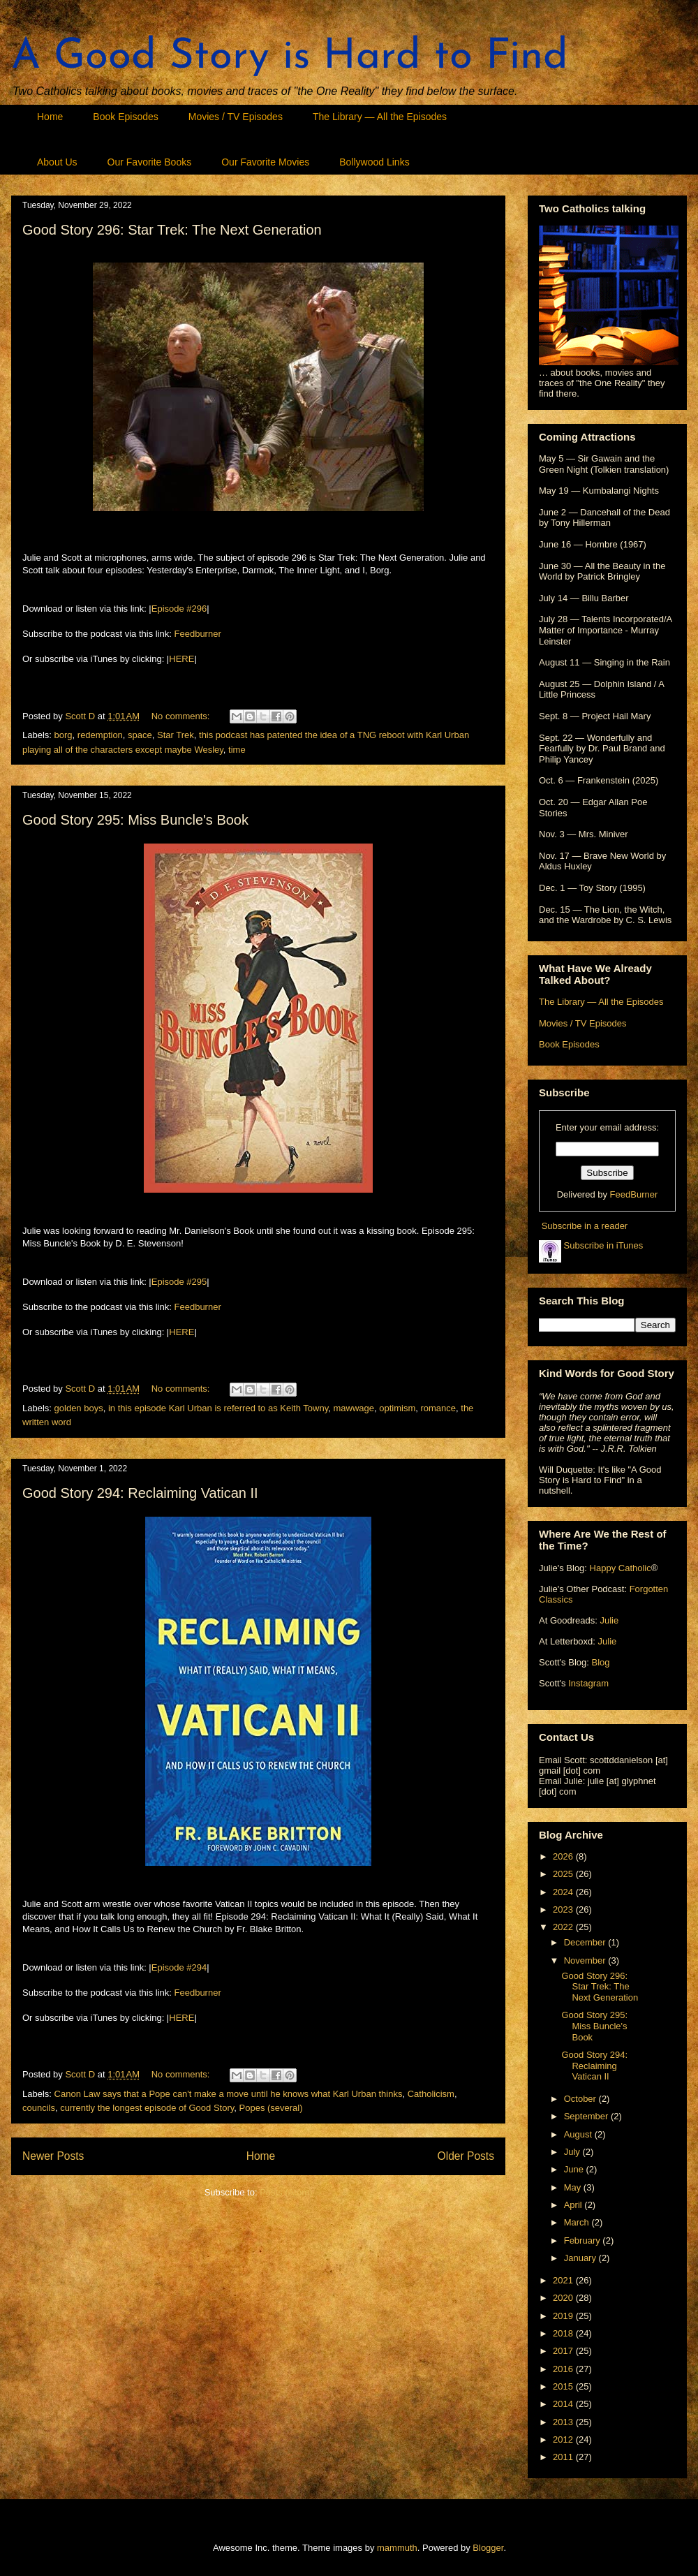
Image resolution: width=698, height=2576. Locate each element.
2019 (564, 2316)
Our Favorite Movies (265, 162)
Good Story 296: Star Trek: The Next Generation (172, 229)
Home (50, 116)
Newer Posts (53, 2156)
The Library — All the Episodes (380, 116)
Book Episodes (125, 116)
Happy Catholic (620, 1568)
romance (438, 1408)
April (574, 2205)
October (581, 2098)
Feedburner (197, 633)
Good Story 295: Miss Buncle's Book (135, 819)
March (578, 2222)
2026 (564, 1856)
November (586, 1960)
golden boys (78, 1408)
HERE (181, 659)
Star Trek (175, 735)
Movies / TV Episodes (235, 116)
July (573, 2152)
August (579, 2134)
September (587, 2116)
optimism (397, 1408)
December (586, 1942)
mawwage (353, 1408)
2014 (564, 2404)
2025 (564, 1874)
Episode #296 (179, 608)
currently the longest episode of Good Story (147, 2108)
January (581, 2258)
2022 (564, 1927)
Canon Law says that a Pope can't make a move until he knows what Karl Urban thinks (228, 2094)
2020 (564, 2297)
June (575, 2169)
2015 (564, 2386)
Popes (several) (271, 2108)
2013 (564, 2422)
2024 (564, 1892)
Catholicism (431, 2094)
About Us (57, 162)
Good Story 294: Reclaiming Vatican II (140, 1493)
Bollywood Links (374, 162)
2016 (564, 2369)
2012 (564, 2439)
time (237, 749)
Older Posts (466, 2156)
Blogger (488, 2547)
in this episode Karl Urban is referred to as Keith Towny (218, 1408)
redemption (100, 735)
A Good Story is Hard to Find (289, 57)
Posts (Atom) (286, 2192)
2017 (564, 2351)
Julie (609, 1620)
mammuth (397, 2547)
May (574, 2187)
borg (63, 735)
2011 (564, 2457)
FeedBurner (634, 1194)
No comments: (181, 716)
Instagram (588, 1683)
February (583, 2240)
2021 (564, 2280)
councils (38, 2108)
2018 (564, 2333)
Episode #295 (179, 1281)
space (140, 735)
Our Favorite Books (149, 162)
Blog (600, 1662)
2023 (564, 1909)
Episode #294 (179, 1967)
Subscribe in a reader (585, 1226)
